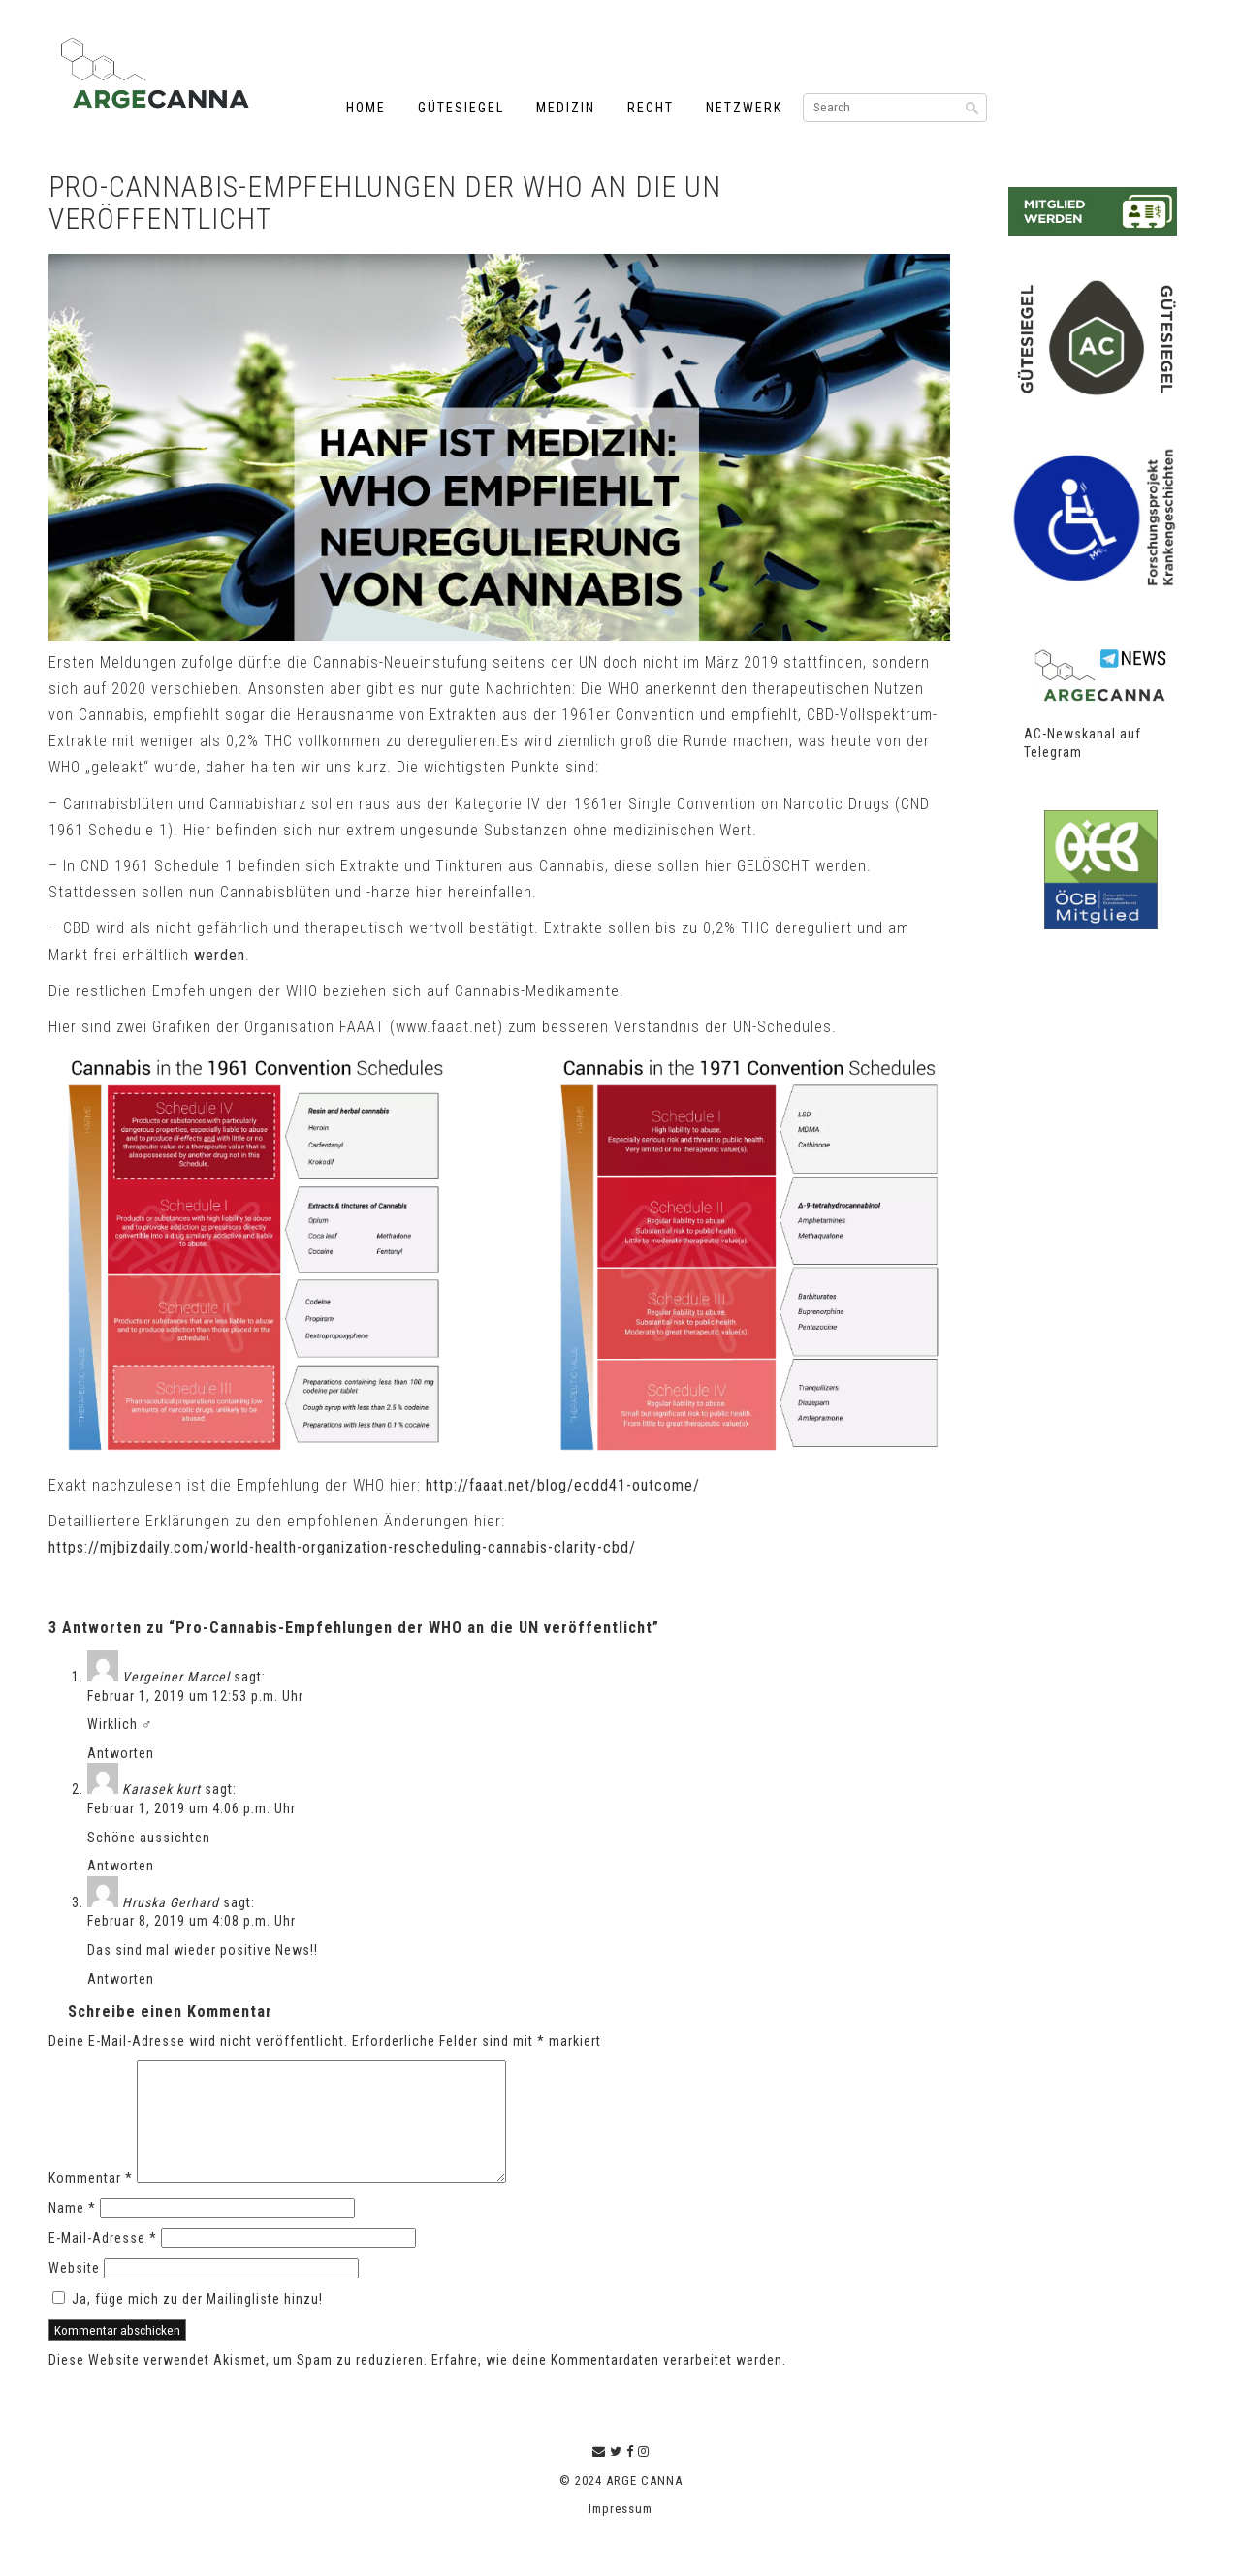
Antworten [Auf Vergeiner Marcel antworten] (120, 1753)
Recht (650, 107)
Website (74, 2291)
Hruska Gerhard (170, 1902)
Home (366, 107)
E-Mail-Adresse (102, 2261)
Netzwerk (744, 107)
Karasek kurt (161, 1789)
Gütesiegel (461, 107)
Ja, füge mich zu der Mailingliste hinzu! (187, 2322)
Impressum (620, 2532)
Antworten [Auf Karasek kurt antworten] (120, 1865)
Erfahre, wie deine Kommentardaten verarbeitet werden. (608, 2383)
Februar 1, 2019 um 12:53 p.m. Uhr (195, 1696)
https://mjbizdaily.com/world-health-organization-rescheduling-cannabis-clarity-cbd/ (342, 1547)
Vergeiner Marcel (176, 1676)
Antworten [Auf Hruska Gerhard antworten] (120, 1979)
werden (219, 955)
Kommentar (90, 2201)
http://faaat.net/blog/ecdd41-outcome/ (563, 1485)
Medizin (565, 107)
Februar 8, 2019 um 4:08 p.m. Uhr (191, 1921)
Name (72, 2231)
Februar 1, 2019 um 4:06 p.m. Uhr (191, 1808)
